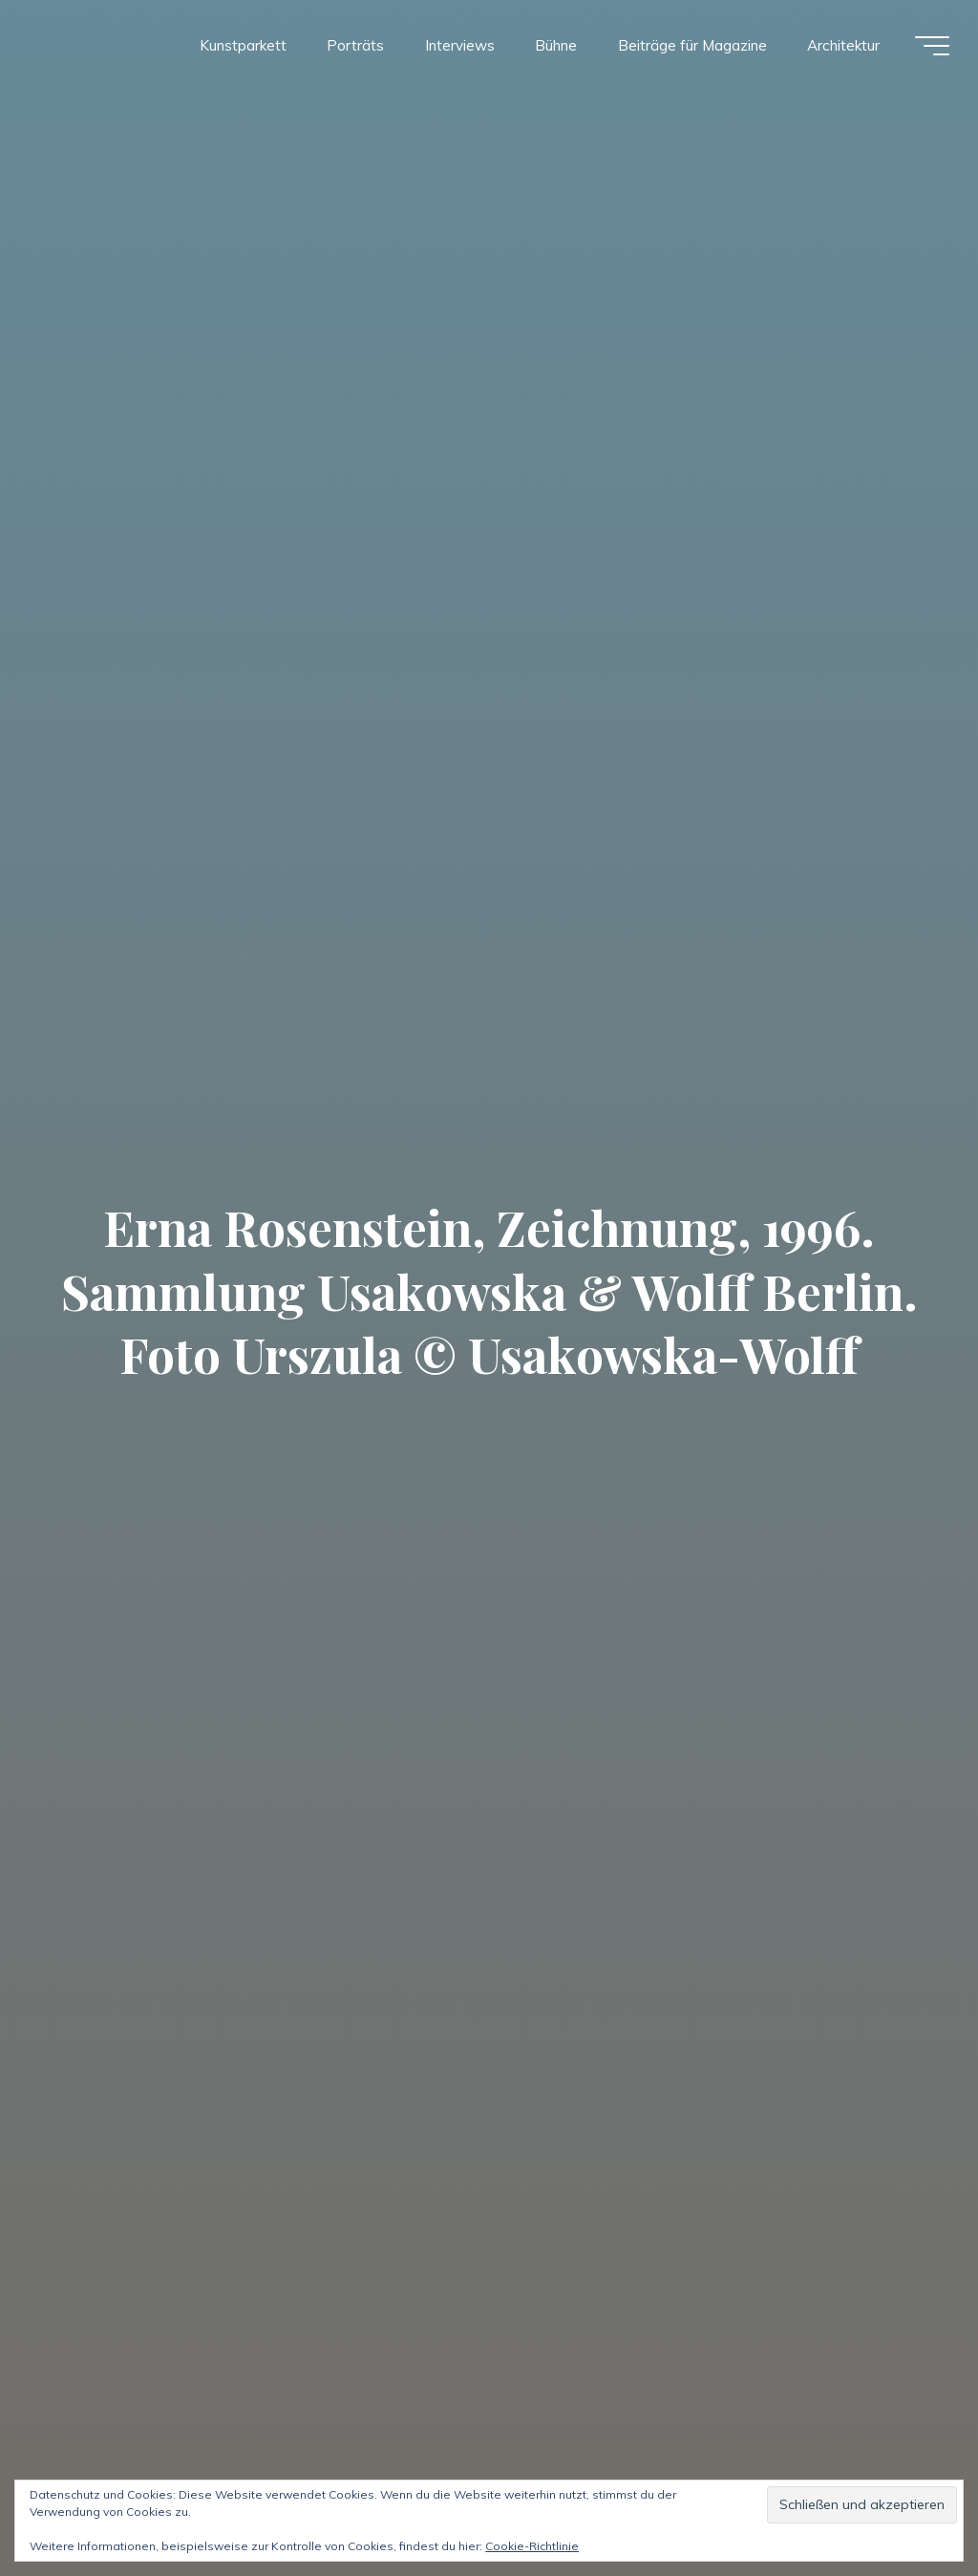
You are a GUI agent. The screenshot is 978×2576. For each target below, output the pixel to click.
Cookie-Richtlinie (532, 2546)
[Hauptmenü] (932, 45)
